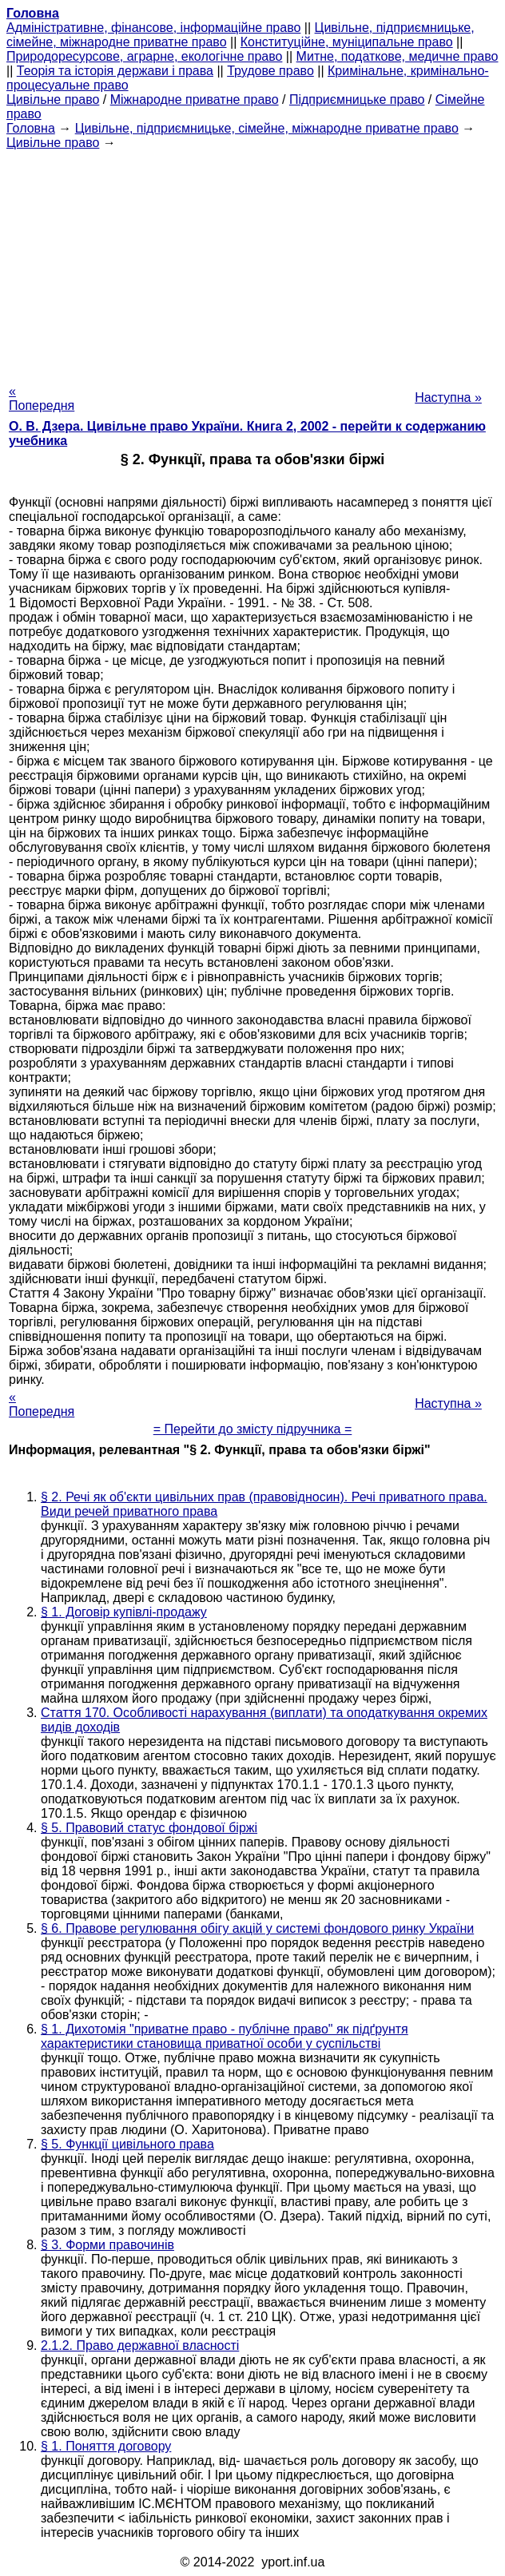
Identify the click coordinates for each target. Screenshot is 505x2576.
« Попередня (41, 398)
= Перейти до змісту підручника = (252, 1429)
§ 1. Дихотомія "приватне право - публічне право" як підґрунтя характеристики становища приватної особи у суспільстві (224, 2036)
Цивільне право (52, 99)
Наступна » (448, 397)
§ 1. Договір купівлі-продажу (124, 1612)
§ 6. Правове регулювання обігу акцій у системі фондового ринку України (257, 1928)
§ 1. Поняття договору (106, 2446)
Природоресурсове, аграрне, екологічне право (144, 56)
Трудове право (270, 71)
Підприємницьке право (357, 99)
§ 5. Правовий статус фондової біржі (149, 1828)
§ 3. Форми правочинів (107, 2245)
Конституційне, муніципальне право (347, 42)
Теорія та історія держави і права (115, 71)
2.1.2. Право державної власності (140, 2345)
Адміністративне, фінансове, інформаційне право (153, 27)
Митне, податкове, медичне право (397, 56)
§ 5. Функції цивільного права (127, 2144)
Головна (30, 128)
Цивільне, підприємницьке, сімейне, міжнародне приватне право (267, 128)
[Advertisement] (252, 262)
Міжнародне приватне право (194, 99)
